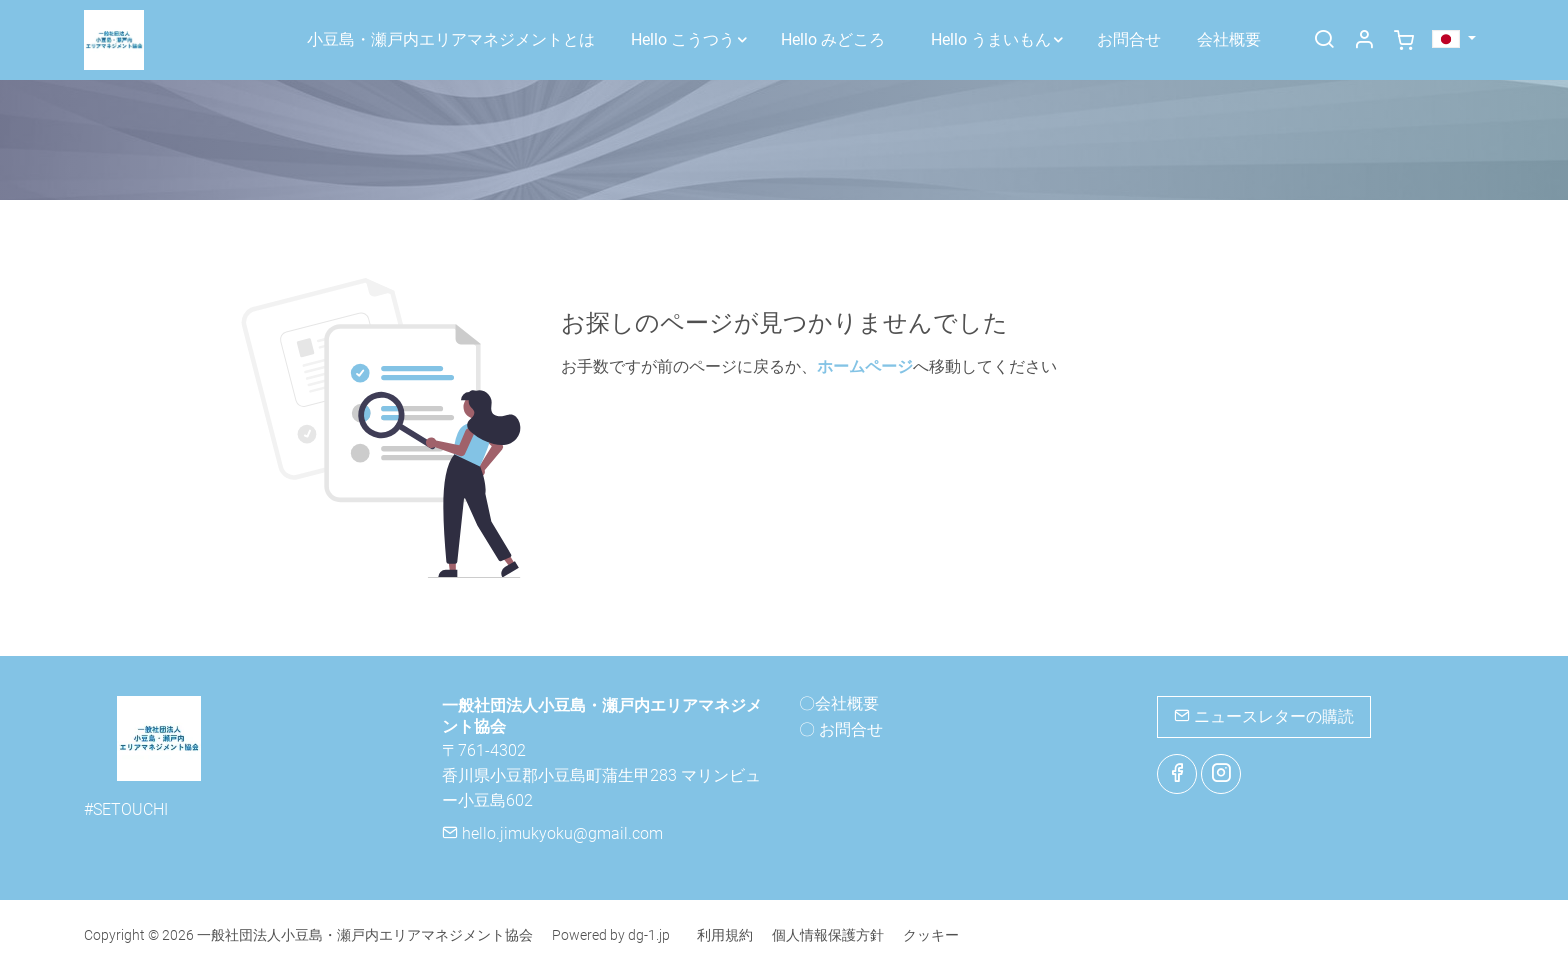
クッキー (931, 935)
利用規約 (725, 935)
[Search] (1324, 41)
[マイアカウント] (1364, 41)
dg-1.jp (649, 935)
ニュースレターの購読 (1264, 716)
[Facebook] (1177, 774)
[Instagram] (1221, 774)
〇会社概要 (839, 703)
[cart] (1404, 41)
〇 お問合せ (841, 729)
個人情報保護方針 (828, 935)
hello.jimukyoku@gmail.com (552, 833)
